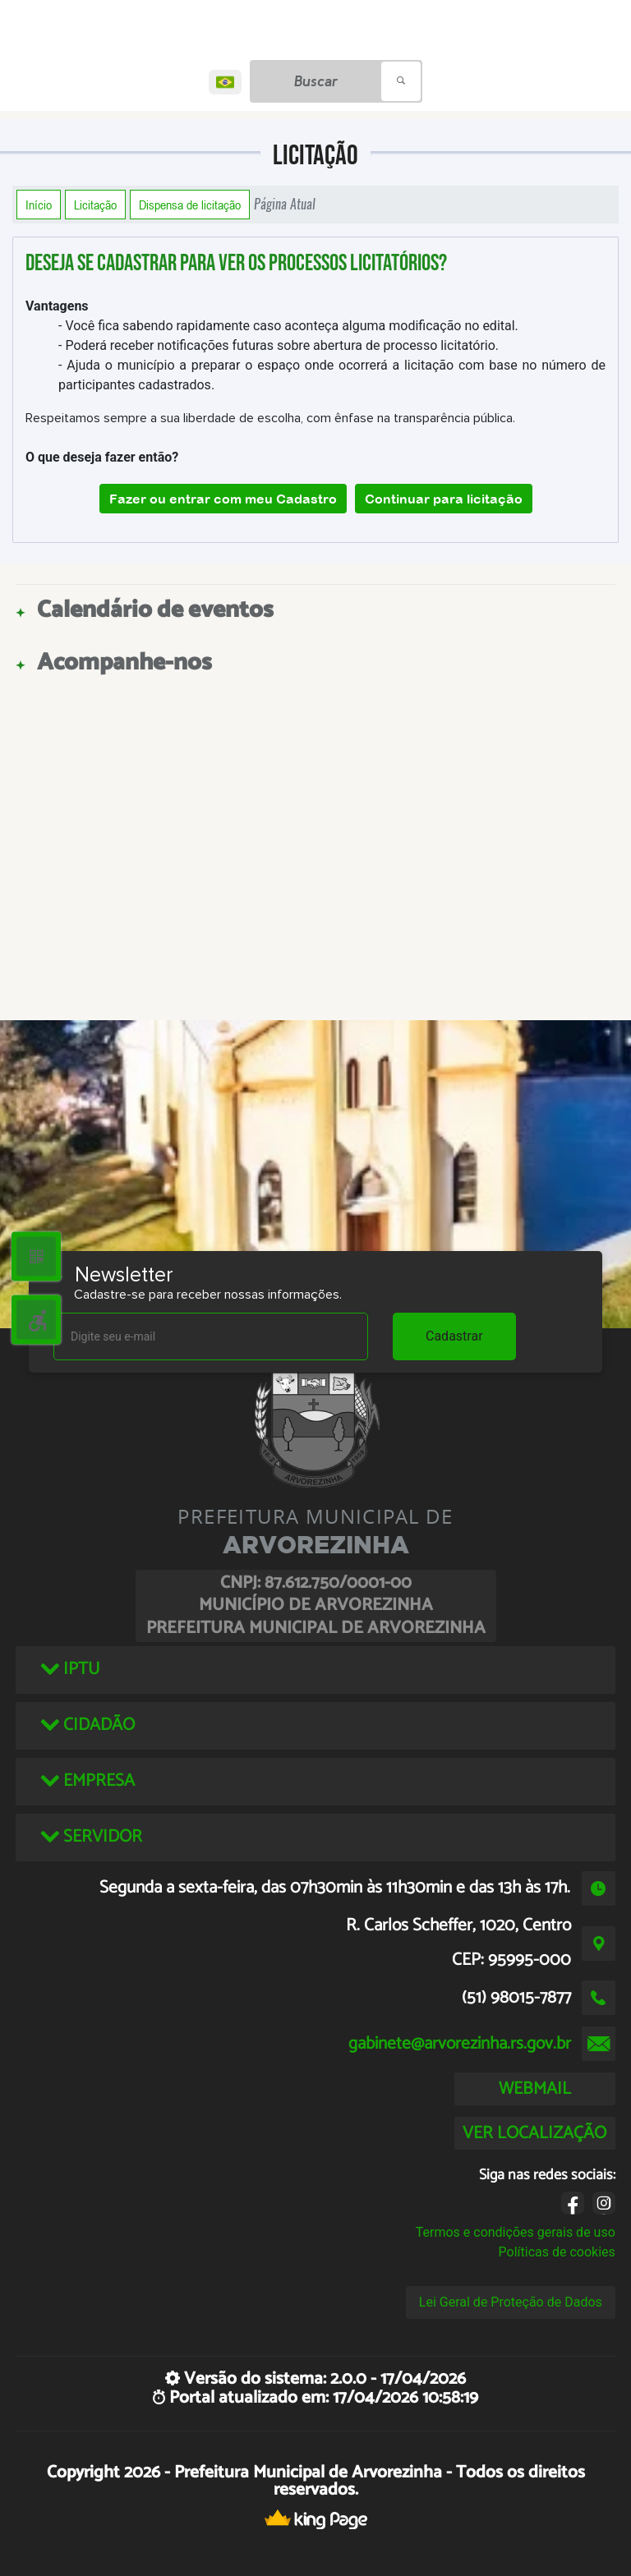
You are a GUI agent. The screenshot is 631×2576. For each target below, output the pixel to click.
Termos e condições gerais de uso (515, 2232)
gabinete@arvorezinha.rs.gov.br (459, 2044)
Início (38, 204)
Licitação (95, 204)
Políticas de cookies (557, 2252)
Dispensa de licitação (190, 204)
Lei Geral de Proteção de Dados (510, 2302)
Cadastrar (454, 1336)
